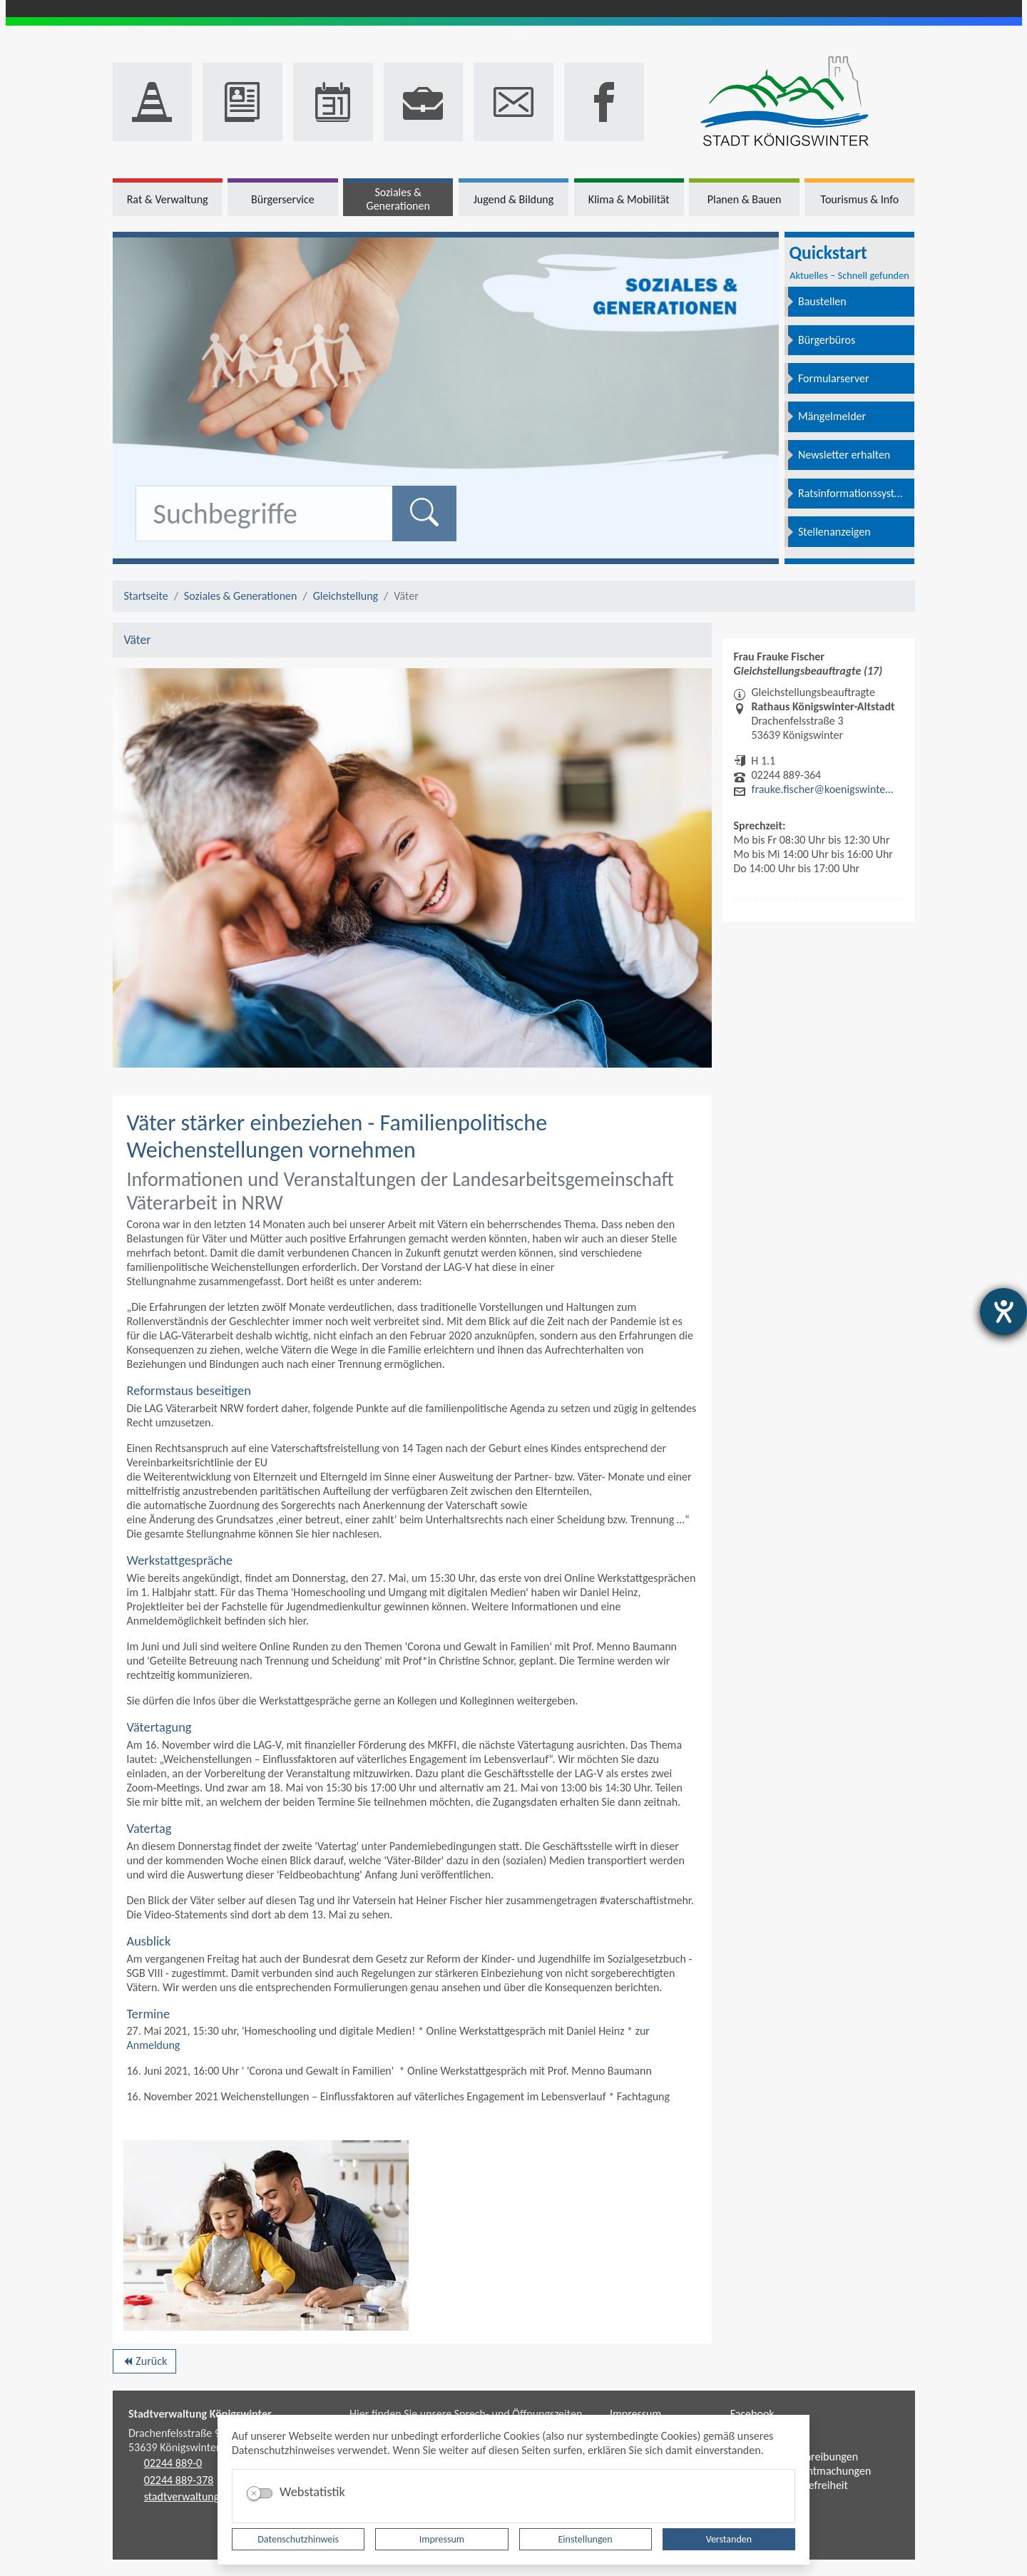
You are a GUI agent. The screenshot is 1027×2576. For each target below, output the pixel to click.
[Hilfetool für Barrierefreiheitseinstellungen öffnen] (1003, 1311)
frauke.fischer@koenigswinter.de (824, 789)
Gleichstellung (345, 596)
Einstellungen (585, 2539)
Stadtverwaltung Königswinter (200, 2414)
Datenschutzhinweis (298, 2539)
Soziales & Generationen (240, 596)
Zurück (144, 2363)
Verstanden (729, 2539)
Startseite (146, 596)
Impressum (441, 2539)
